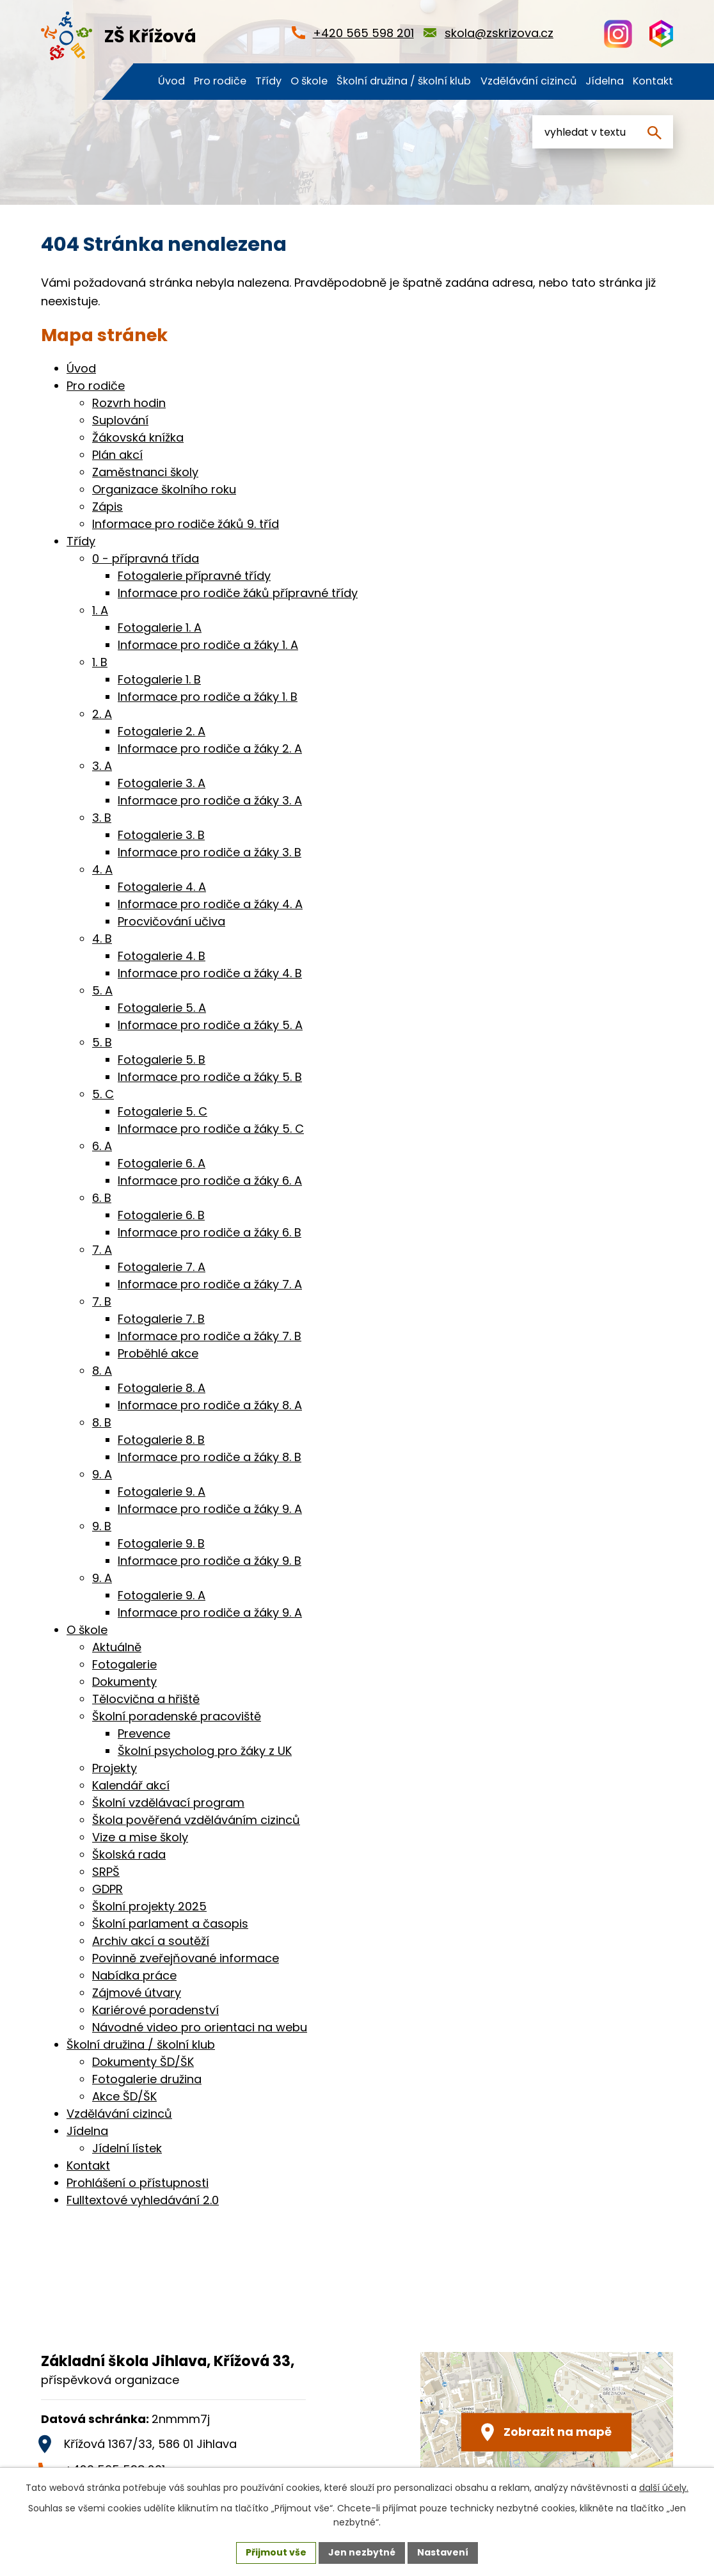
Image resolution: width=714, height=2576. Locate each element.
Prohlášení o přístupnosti (138, 2183)
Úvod (81, 368)
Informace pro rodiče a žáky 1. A (208, 645)
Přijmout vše (276, 2552)
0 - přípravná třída (145, 558)
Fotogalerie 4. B (161, 956)
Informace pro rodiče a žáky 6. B (209, 1232)
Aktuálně (116, 1647)
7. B (101, 1301)
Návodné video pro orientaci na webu (199, 2027)
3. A (102, 766)
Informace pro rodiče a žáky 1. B (208, 697)
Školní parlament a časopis (170, 1924)
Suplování (120, 420)
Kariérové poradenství (155, 2010)
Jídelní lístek (127, 2148)
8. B (101, 1422)
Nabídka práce (134, 1975)
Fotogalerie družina (147, 2079)
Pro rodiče (96, 386)
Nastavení (442, 2552)
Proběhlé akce (158, 1353)
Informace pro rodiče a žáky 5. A (210, 1025)
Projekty (114, 1768)
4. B (102, 939)
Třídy (81, 541)
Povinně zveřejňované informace (185, 1958)
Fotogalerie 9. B (161, 1543)
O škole (87, 1630)
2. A (102, 714)
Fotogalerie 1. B (159, 679)
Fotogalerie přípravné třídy (194, 576)
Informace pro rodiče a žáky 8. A (210, 1405)
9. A (102, 1474)
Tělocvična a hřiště (146, 1699)
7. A (102, 1250)
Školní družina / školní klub (141, 2044)
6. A (102, 1146)
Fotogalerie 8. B (161, 1440)
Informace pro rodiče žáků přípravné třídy (238, 593)
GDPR (107, 1889)
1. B (99, 662)
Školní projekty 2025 (149, 1906)
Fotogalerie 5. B (161, 1060)
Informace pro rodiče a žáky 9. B (209, 1561)
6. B (101, 1198)
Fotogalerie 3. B (161, 835)
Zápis (107, 507)
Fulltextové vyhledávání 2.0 (143, 2200)
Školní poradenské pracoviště (176, 1716)
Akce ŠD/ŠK (124, 2096)
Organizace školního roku (164, 489)
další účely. (663, 2487)
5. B (102, 1042)
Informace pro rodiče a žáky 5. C (211, 1129)
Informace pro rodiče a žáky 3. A (210, 800)
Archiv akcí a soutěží (150, 1941)
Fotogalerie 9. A (161, 1492)
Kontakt (88, 2165)
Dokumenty (124, 1682)
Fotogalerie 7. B (161, 1319)
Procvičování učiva (171, 921)
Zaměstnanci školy (145, 472)
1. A (100, 610)
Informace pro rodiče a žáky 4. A (210, 904)
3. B (101, 818)
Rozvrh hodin (129, 403)
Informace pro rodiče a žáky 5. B (210, 1077)
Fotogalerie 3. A (161, 783)
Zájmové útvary (136, 1993)
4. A (102, 869)
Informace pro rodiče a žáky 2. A (210, 748)
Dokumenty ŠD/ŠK (143, 2062)
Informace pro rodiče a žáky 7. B (209, 1336)
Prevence (144, 1733)
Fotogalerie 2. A (161, 731)
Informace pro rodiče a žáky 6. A (210, 1180)
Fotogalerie (124, 1664)
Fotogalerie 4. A (162, 887)
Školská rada (129, 1854)
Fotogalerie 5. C (162, 1111)
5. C (103, 1094)
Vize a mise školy (140, 1837)
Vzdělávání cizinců (119, 2114)
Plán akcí (117, 455)
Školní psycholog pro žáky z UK (205, 1751)
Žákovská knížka (138, 437)
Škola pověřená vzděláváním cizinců (196, 1820)
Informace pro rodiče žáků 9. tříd (185, 524)
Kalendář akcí (131, 1785)
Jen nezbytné (361, 2552)
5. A (102, 990)
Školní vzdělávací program (168, 1803)
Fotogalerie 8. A (161, 1388)
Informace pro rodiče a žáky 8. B (209, 1457)
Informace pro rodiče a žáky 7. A (210, 1284)
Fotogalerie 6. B (161, 1215)
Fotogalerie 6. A (161, 1163)
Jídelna (87, 2131)
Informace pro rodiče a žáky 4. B (210, 973)
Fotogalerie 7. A (161, 1267)
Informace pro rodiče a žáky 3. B (209, 852)
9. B (101, 1526)
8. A (102, 1371)
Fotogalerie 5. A (162, 1008)
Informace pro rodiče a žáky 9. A (210, 1509)
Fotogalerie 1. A (160, 628)
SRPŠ (106, 1872)
